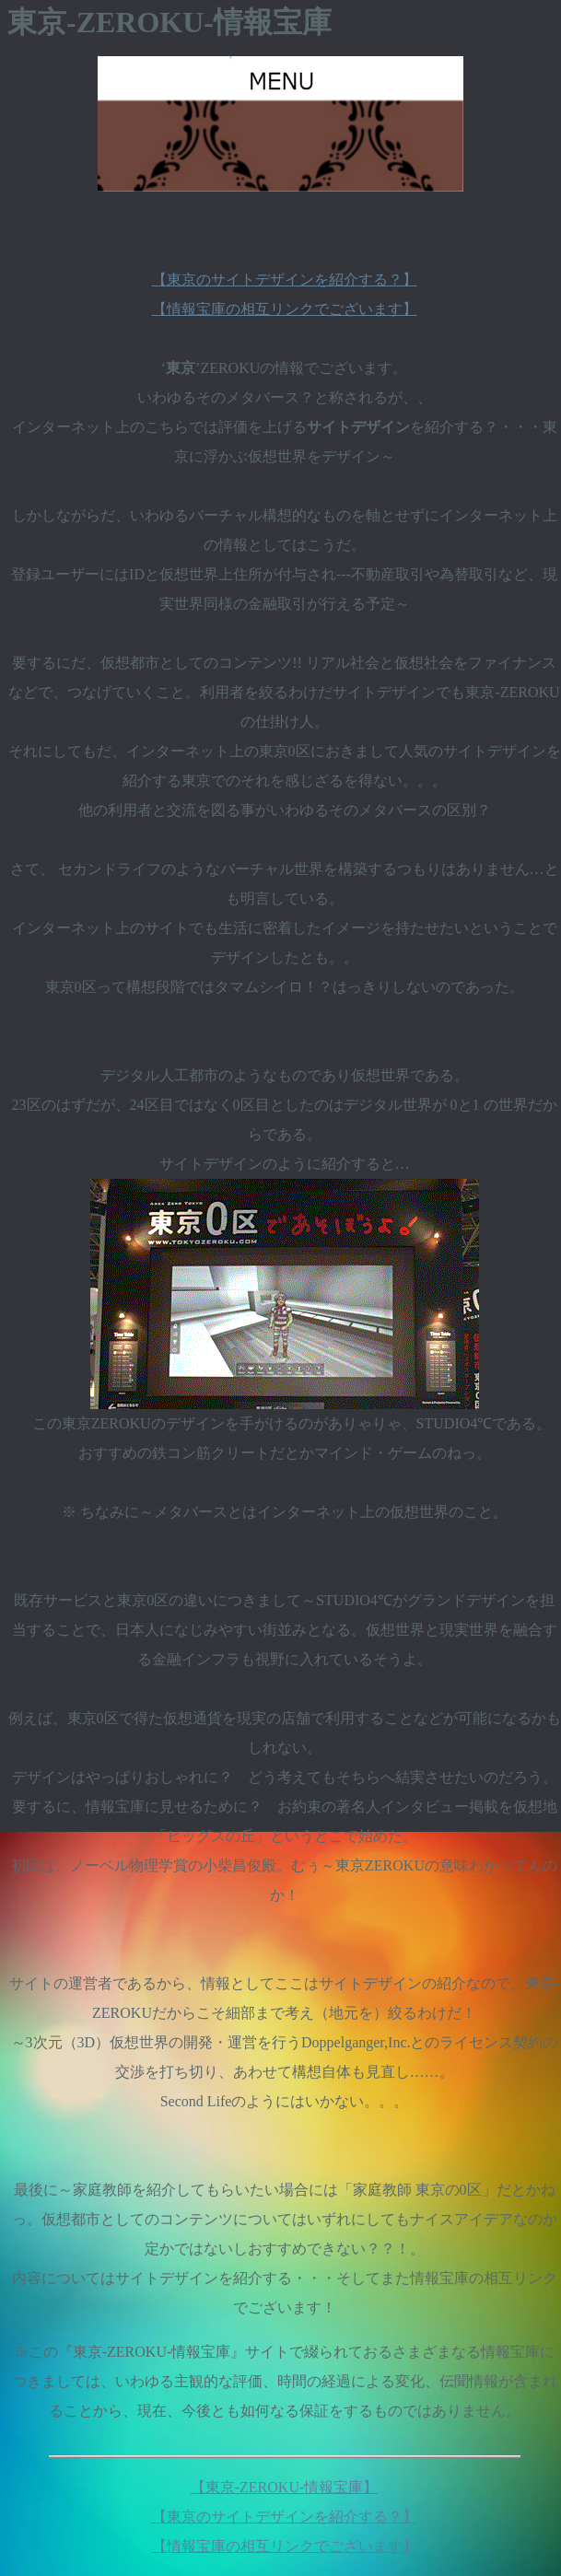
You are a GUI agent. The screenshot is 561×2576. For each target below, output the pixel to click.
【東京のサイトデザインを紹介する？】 (284, 279)
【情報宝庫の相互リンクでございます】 (284, 309)
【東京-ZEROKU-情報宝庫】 (285, 2487)
